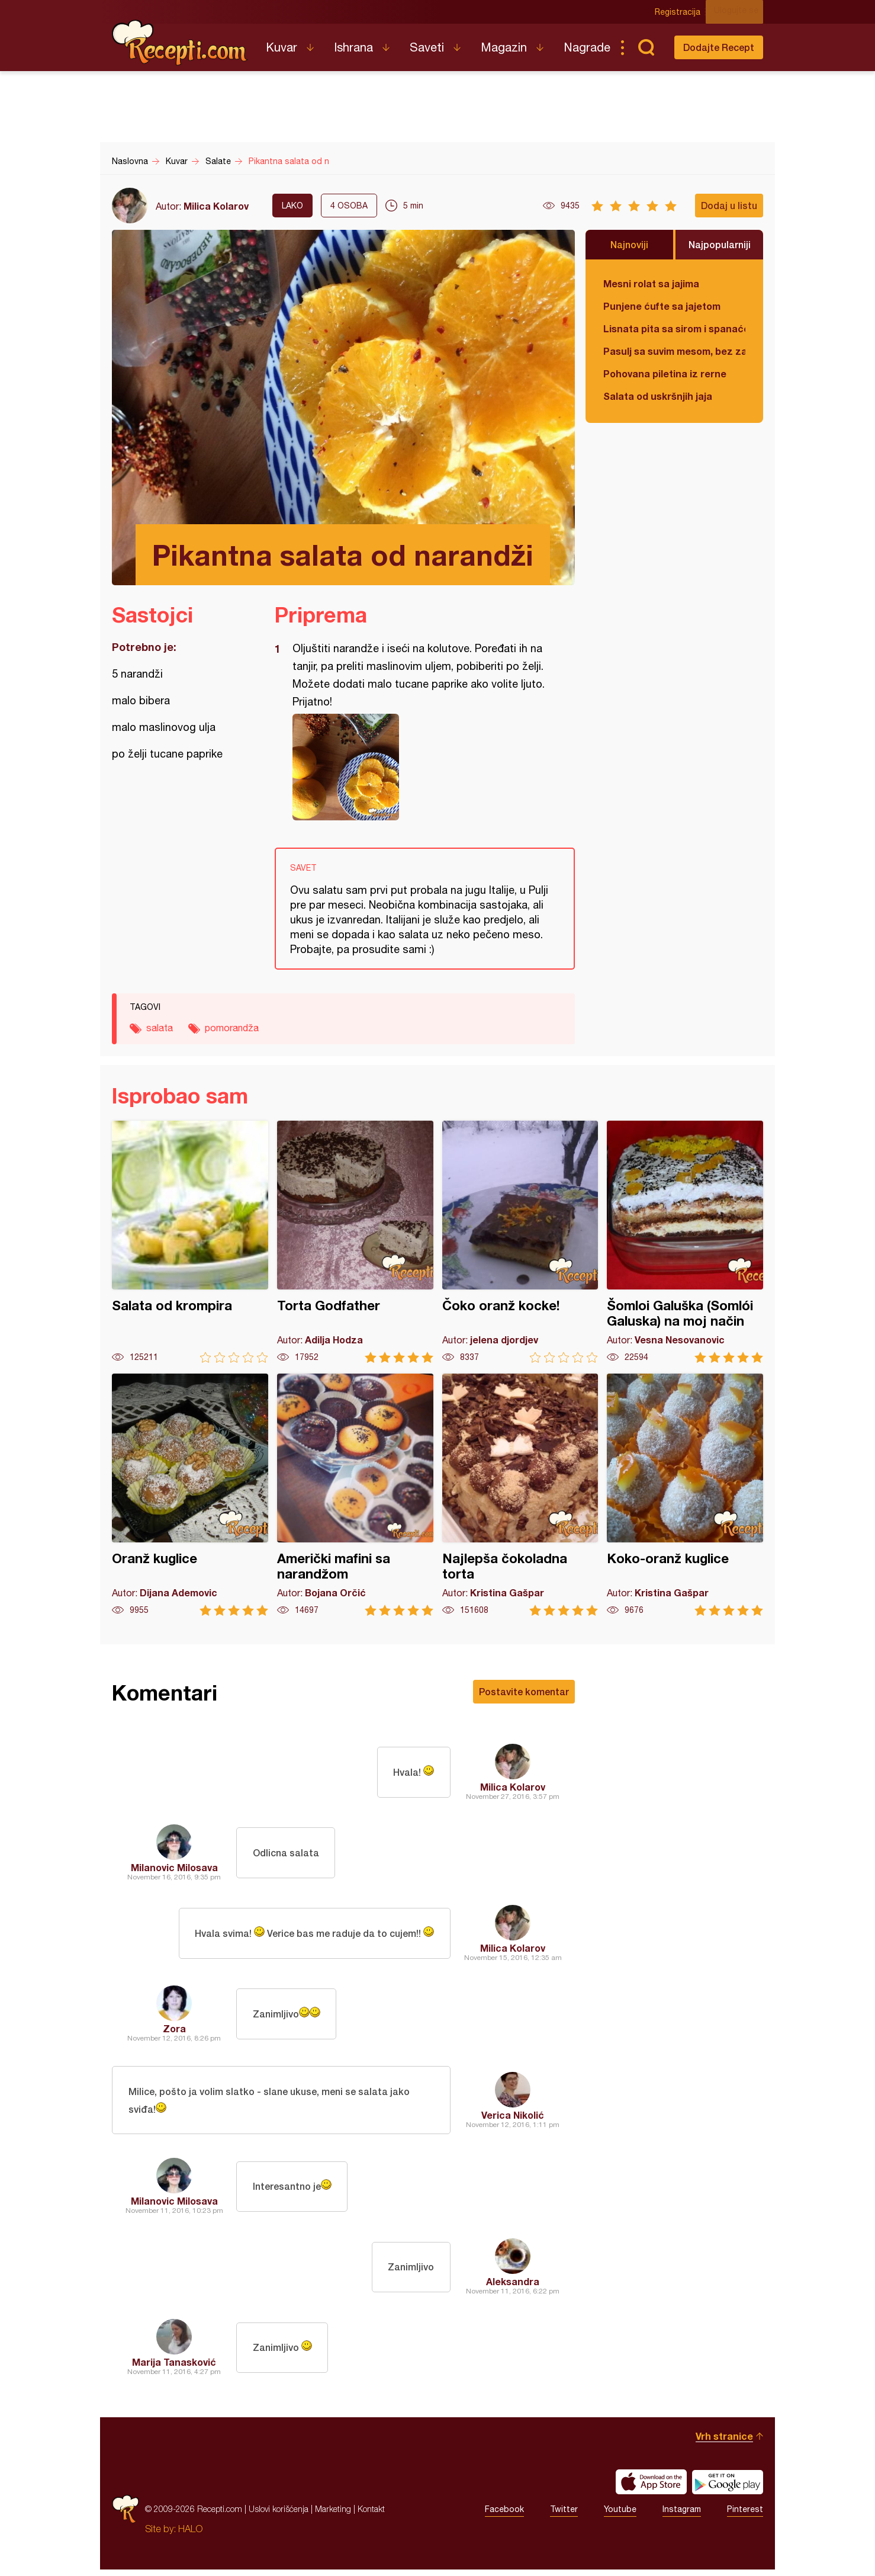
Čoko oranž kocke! (520, 1242)
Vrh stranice (724, 2442)
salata (159, 1027)
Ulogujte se (741, 12)
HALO (190, 2535)
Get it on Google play (727, 2488)
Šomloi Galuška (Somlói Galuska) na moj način (685, 1242)
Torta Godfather (355, 1242)
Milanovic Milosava (174, 1867)
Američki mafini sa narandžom (355, 1495)
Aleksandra (512, 2287)
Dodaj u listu (729, 205)
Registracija (683, 12)
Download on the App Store (651, 2488)
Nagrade (587, 47)
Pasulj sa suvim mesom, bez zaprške (674, 351)
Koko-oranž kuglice (685, 1495)
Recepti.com (180, 43)
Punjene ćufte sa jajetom (661, 306)
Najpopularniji (720, 244)
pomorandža (232, 1027)
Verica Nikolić (512, 2117)
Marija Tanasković (174, 2368)
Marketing (333, 2515)
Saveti (427, 47)
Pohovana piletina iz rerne (664, 373)
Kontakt (371, 2515)
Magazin (504, 47)
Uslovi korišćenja (278, 2515)
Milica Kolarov (216, 205)
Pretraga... (646, 47)
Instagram (681, 2515)
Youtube (620, 2515)
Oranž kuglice (190, 1495)
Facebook (504, 2515)
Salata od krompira (190, 1242)
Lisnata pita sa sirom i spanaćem (674, 328)
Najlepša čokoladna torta (520, 1495)
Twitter (564, 2515)
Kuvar (281, 47)
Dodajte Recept (718, 47)
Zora (174, 2028)
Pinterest (745, 2515)
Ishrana (353, 47)
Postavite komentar (524, 1691)
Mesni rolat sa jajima (651, 283)
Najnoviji (629, 244)
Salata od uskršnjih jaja (657, 396)
